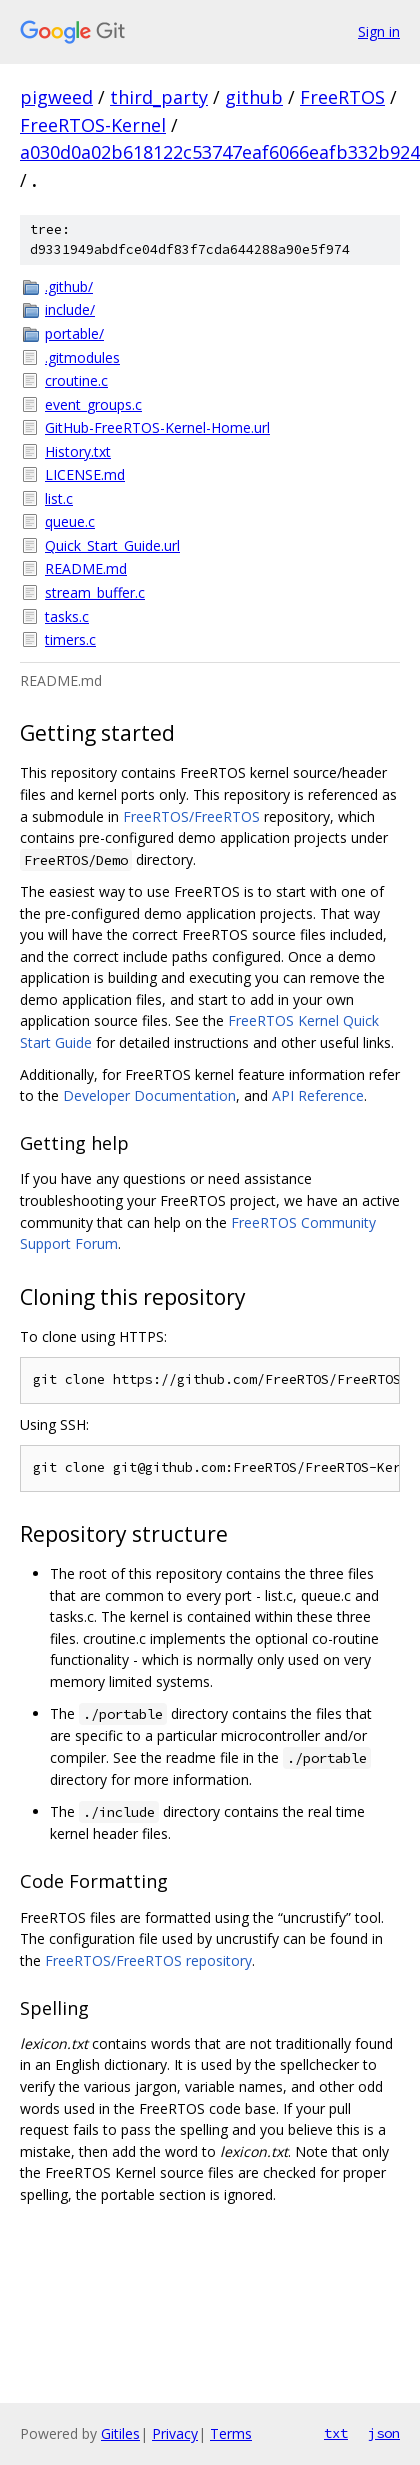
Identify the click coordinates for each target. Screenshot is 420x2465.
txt (336, 2433)
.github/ (69, 286)
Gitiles (120, 2433)
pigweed (56, 97)
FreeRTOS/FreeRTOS (191, 816)
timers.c (70, 639)
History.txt (78, 451)
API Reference (318, 1095)
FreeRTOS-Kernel (93, 125)
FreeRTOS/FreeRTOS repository (148, 1960)
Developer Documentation (149, 1095)
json (384, 2433)
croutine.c (76, 380)
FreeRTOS (342, 97)
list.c (59, 498)
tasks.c (67, 616)
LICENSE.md (85, 474)
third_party (159, 97)
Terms (231, 2433)
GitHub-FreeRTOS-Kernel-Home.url (157, 427)
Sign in (379, 31)
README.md (86, 568)
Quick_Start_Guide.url (112, 545)
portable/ (74, 333)
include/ (70, 309)
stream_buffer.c (95, 592)
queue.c (70, 521)
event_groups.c (93, 404)
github (254, 97)
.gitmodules (82, 357)
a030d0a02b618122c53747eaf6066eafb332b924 (220, 152)
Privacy (175, 2433)
